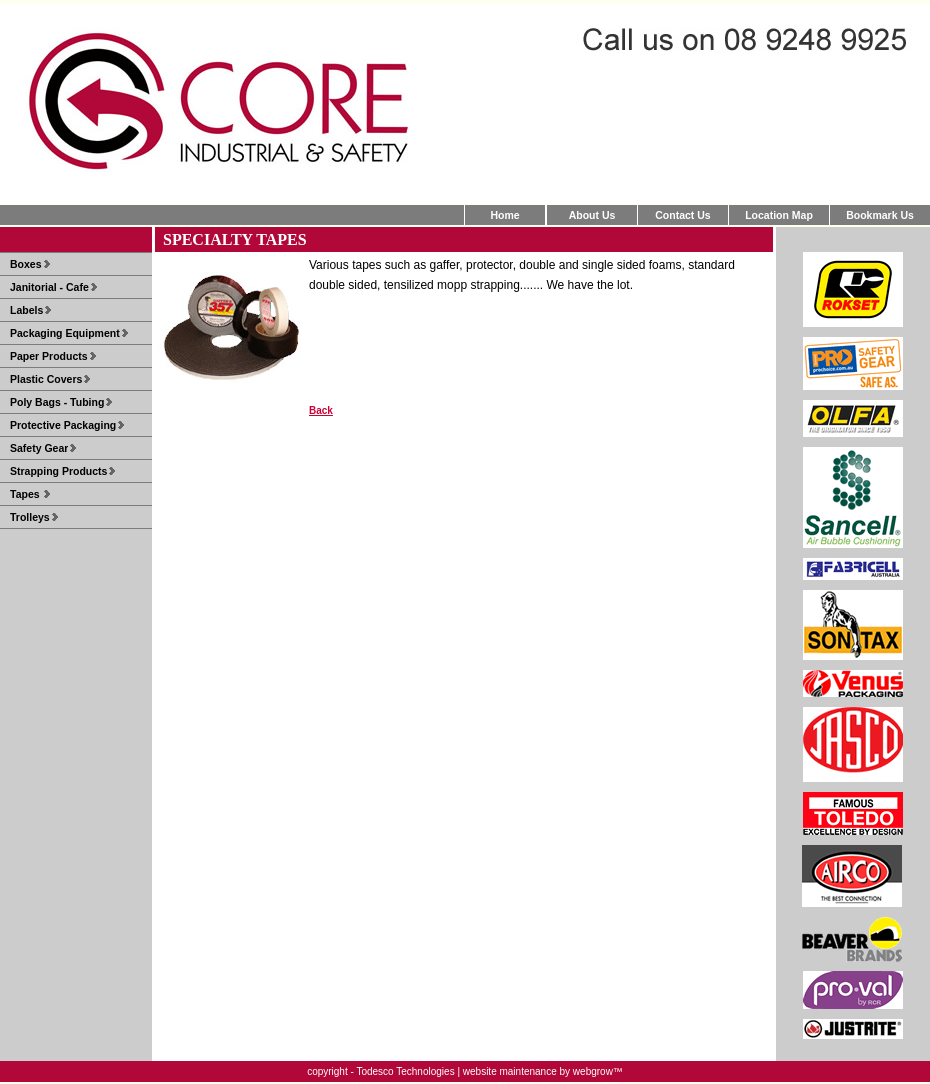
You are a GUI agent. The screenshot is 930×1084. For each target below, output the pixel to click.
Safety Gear (39, 448)
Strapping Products (58, 471)
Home (504, 215)
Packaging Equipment (65, 333)
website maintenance (510, 1071)
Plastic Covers (46, 379)
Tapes (26, 494)
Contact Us (682, 215)
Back (321, 410)
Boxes (26, 264)
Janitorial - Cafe (49, 287)
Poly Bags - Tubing (57, 402)
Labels (26, 310)
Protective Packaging (63, 425)
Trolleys (30, 517)
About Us (592, 215)
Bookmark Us (880, 215)
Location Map (779, 215)
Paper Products (49, 356)
